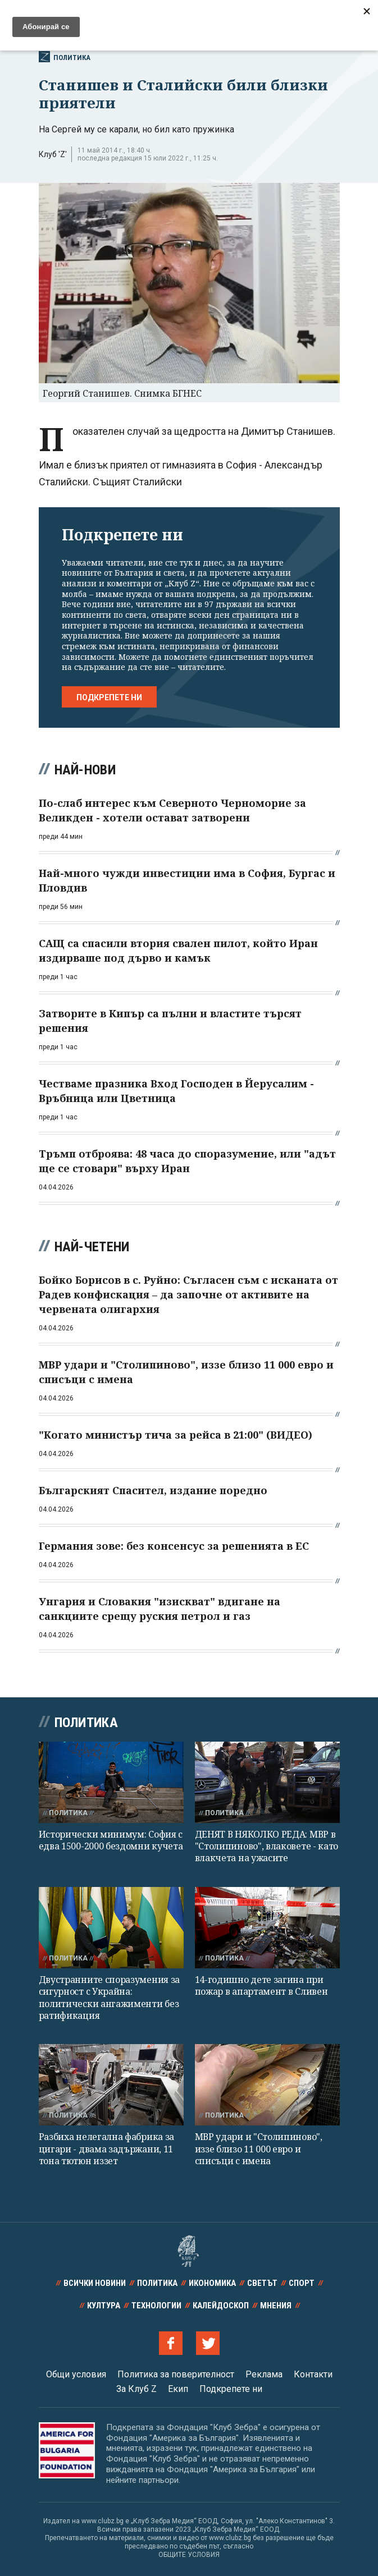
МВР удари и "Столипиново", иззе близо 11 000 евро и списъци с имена (258, 2148)
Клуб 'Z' (53, 154)
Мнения (276, 2306)
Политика (64, 56)
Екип (178, 2389)
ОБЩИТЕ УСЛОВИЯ (189, 2555)
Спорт (302, 2283)
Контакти (313, 2374)
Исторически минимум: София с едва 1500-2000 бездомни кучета (111, 1840)
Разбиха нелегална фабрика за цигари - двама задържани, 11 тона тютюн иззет (107, 2148)
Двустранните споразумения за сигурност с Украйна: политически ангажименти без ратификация (109, 1997)
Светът (262, 2283)
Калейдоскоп (221, 2306)
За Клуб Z (136, 2389)
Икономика (212, 2283)
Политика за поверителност (175, 2374)
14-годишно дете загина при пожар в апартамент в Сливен (261, 1985)
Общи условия (76, 2374)
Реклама (264, 2374)
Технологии (156, 2306)
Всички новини (270, 15)
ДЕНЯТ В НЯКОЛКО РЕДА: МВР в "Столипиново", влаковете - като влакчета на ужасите (267, 1846)
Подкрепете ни (109, 697)
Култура (103, 2306)
